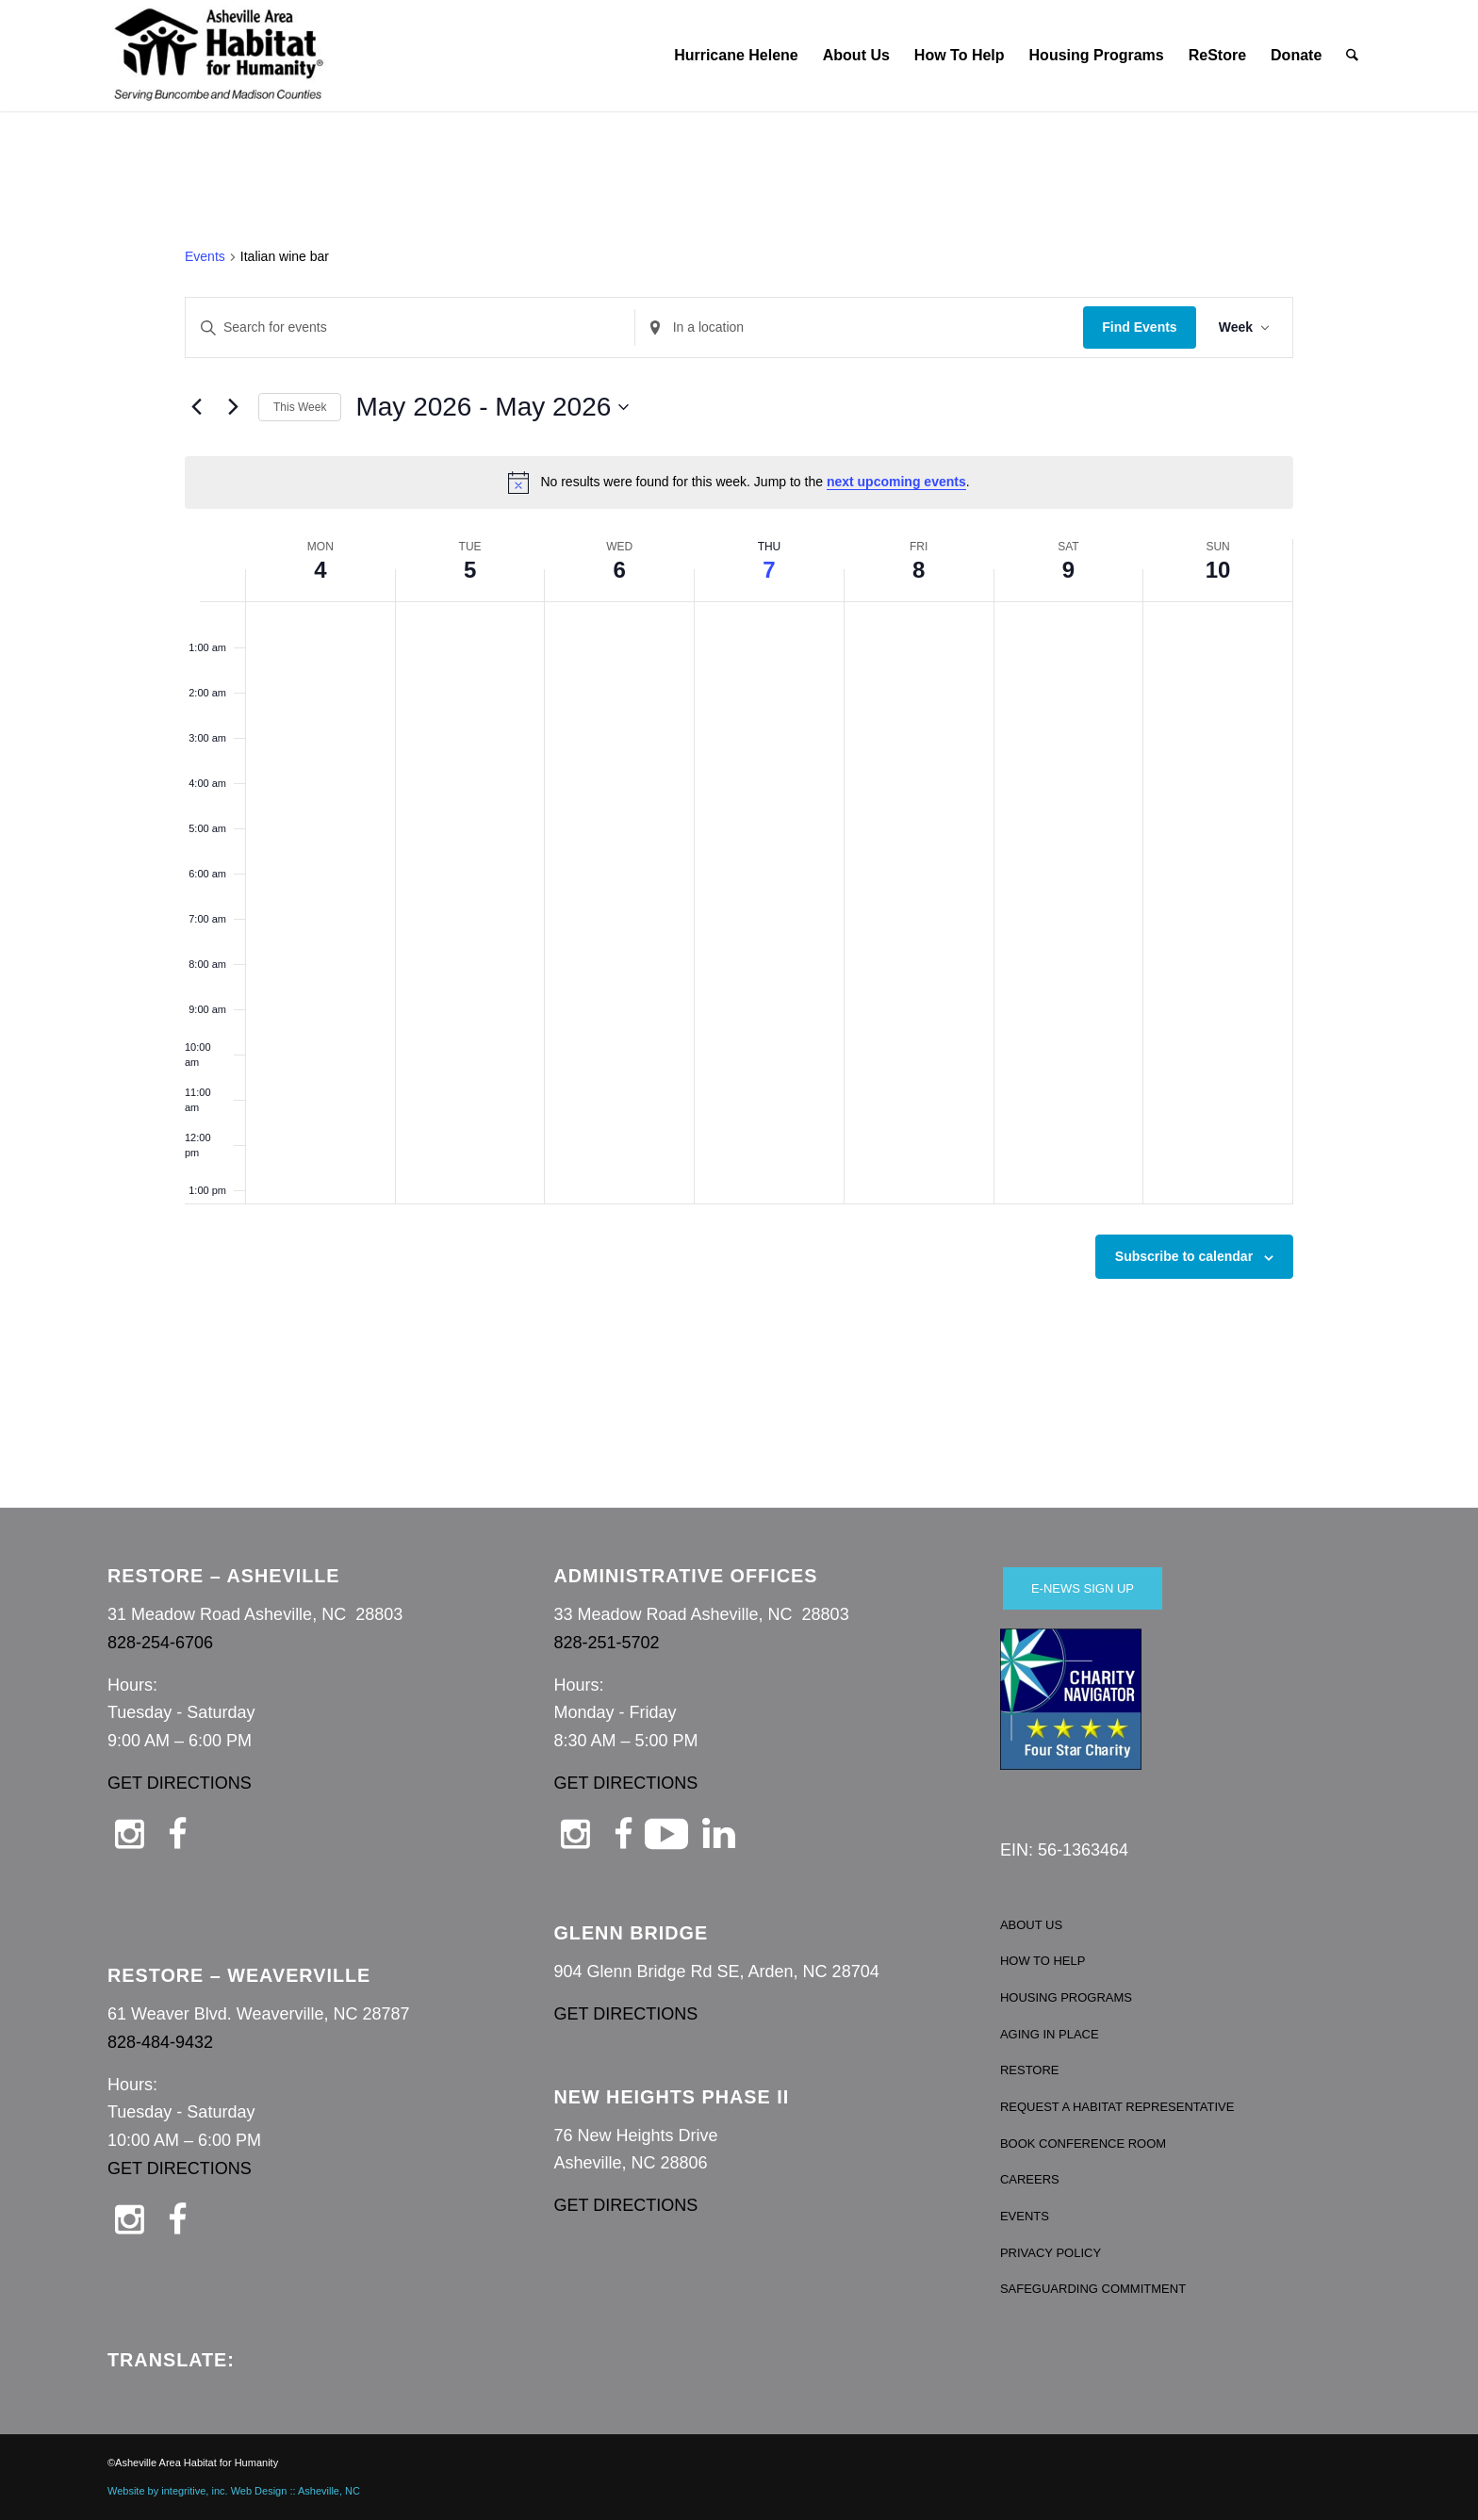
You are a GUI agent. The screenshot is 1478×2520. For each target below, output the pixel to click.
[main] (739, 808)
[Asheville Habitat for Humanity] (218, 55)
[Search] (1353, 55)
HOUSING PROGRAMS (1066, 1997)
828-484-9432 (160, 2042)
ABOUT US (1031, 1925)
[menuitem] (736, 55)
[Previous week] (196, 407)
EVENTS (1024, 2216)
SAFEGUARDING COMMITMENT (1093, 2289)
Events (205, 256)
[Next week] (233, 407)
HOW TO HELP (1043, 1961)
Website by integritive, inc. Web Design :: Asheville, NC (233, 2490)
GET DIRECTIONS (179, 1783)
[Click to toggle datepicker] (492, 407)
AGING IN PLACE (1049, 2034)
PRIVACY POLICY (1050, 2253)
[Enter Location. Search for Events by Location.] (859, 327)
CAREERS (1029, 2179)
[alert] (739, 482)
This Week (299, 407)
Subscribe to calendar (1184, 1256)
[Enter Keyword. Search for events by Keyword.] (410, 327)
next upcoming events (896, 481)
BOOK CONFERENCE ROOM (1083, 2143)
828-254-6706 (160, 1642)
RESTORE (1029, 2070)
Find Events (1139, 327)
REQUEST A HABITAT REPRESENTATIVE (1117, 2107)
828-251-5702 (606, 1642)
